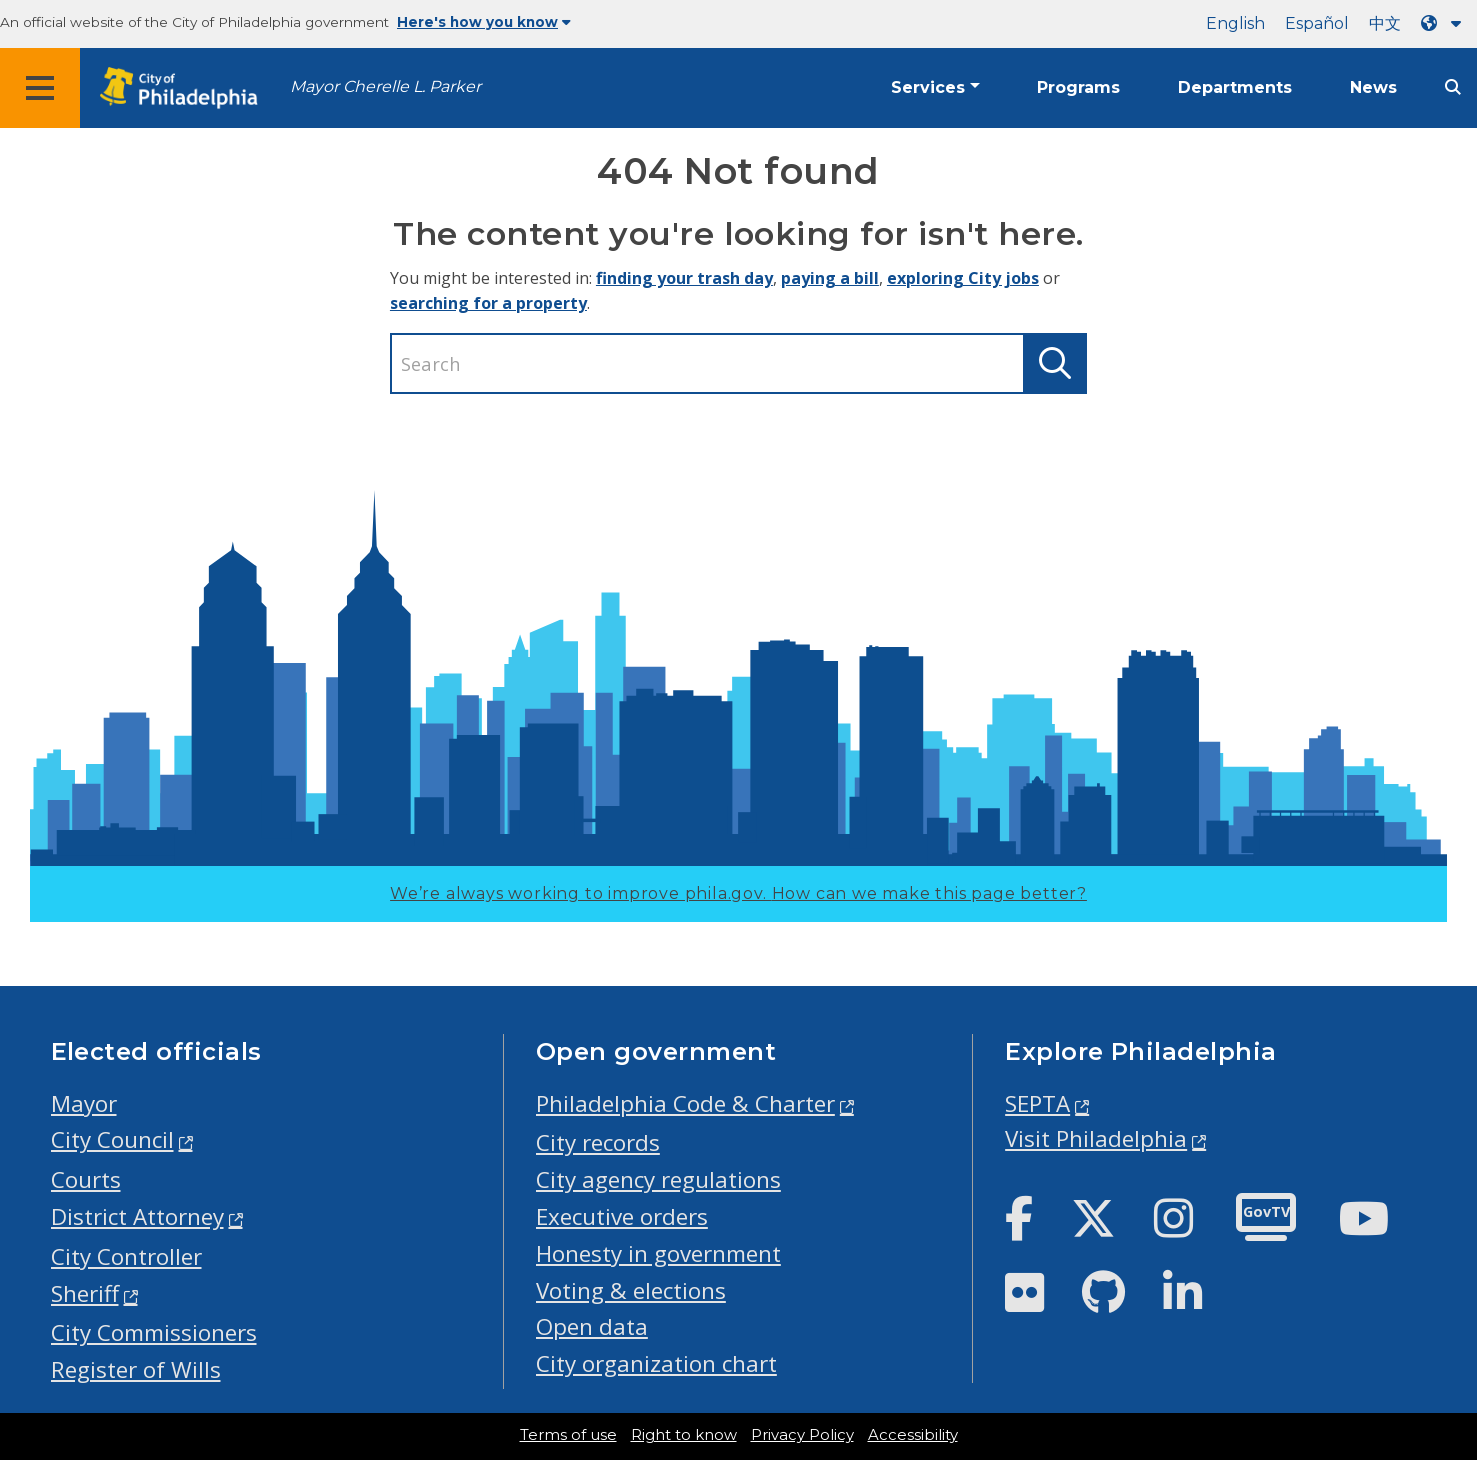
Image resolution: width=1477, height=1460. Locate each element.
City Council (112, 1139)
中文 (1385, 23)
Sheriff (85, 1293)
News (1373, 87)
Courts (86, 1179)
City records (598, 1142)
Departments (1235, 87)
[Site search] (1453, 87)
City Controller (126, 1256)
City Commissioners (154, 1332)
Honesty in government (658, 1253)
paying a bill (830, 278)
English (1235, 23)
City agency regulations (658, 1179)
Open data (592, 1326)
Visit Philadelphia (1096, 1138)
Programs (1078, 87)
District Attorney (137, 1216)
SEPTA (1037, 1103)
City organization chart (656, 1363)
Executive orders (622, 1216)
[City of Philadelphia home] (185, 88)
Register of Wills (136, 1369)
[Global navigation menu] (40, 88)
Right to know (684, 1435)
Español (1317, 23)
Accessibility (913, 1435)
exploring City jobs (963, 278)
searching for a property (488, 303)
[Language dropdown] (1445, 23)
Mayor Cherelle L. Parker (385, 86)
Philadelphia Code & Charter (685, 1103)
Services (928, 87)
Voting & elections (631, 1290)
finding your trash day (684, 278)
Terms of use (568, 1435)
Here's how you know (484, 22)
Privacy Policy (802, 1435)
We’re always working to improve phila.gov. (738, 893)
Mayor (84, 1103)
